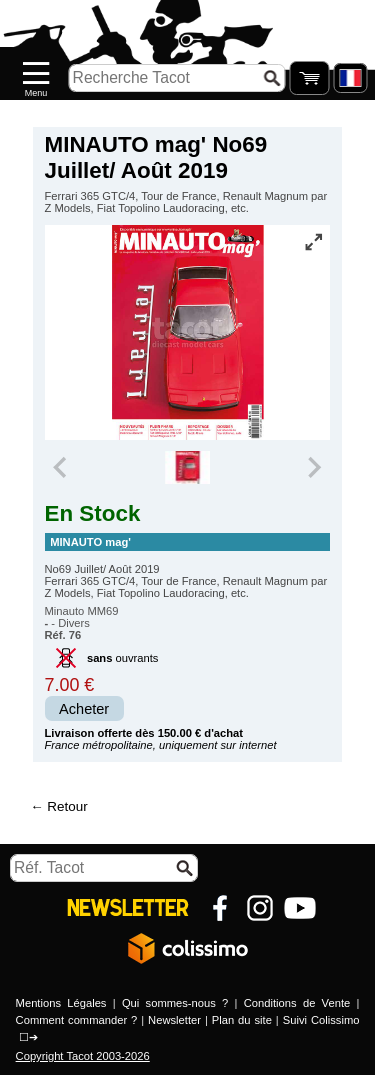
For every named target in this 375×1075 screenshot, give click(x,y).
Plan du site (242, 1020)
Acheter (84, 709)
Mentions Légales (61, 1003)
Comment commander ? (77, 1020)
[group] (187, 468)
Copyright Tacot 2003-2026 (83, 1056)
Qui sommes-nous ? (175, 1003)
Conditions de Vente (297, 1003)
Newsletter (174, 1020)
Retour (67, 806)
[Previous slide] (62, 468)
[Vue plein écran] (313, 242)
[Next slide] (314, 468)
